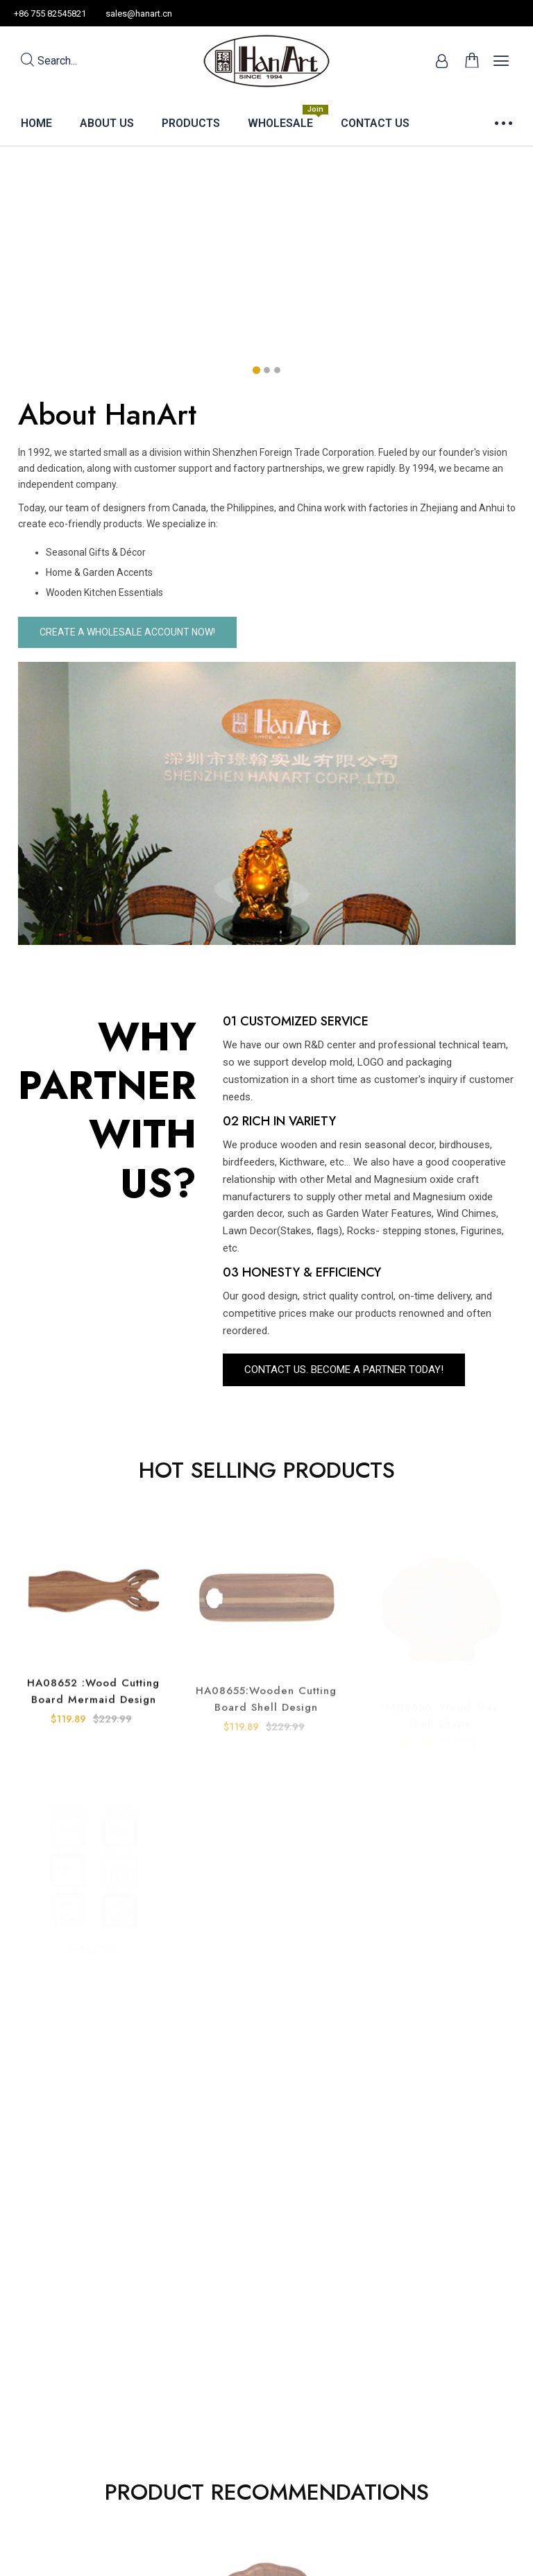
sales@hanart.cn (138, 13)
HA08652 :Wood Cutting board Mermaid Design (93, 1712)
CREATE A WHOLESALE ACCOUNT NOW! (127, 632)
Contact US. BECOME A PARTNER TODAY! (343, 1369)
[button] (256, 370)
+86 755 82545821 (50, 13)
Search (49, 61)
